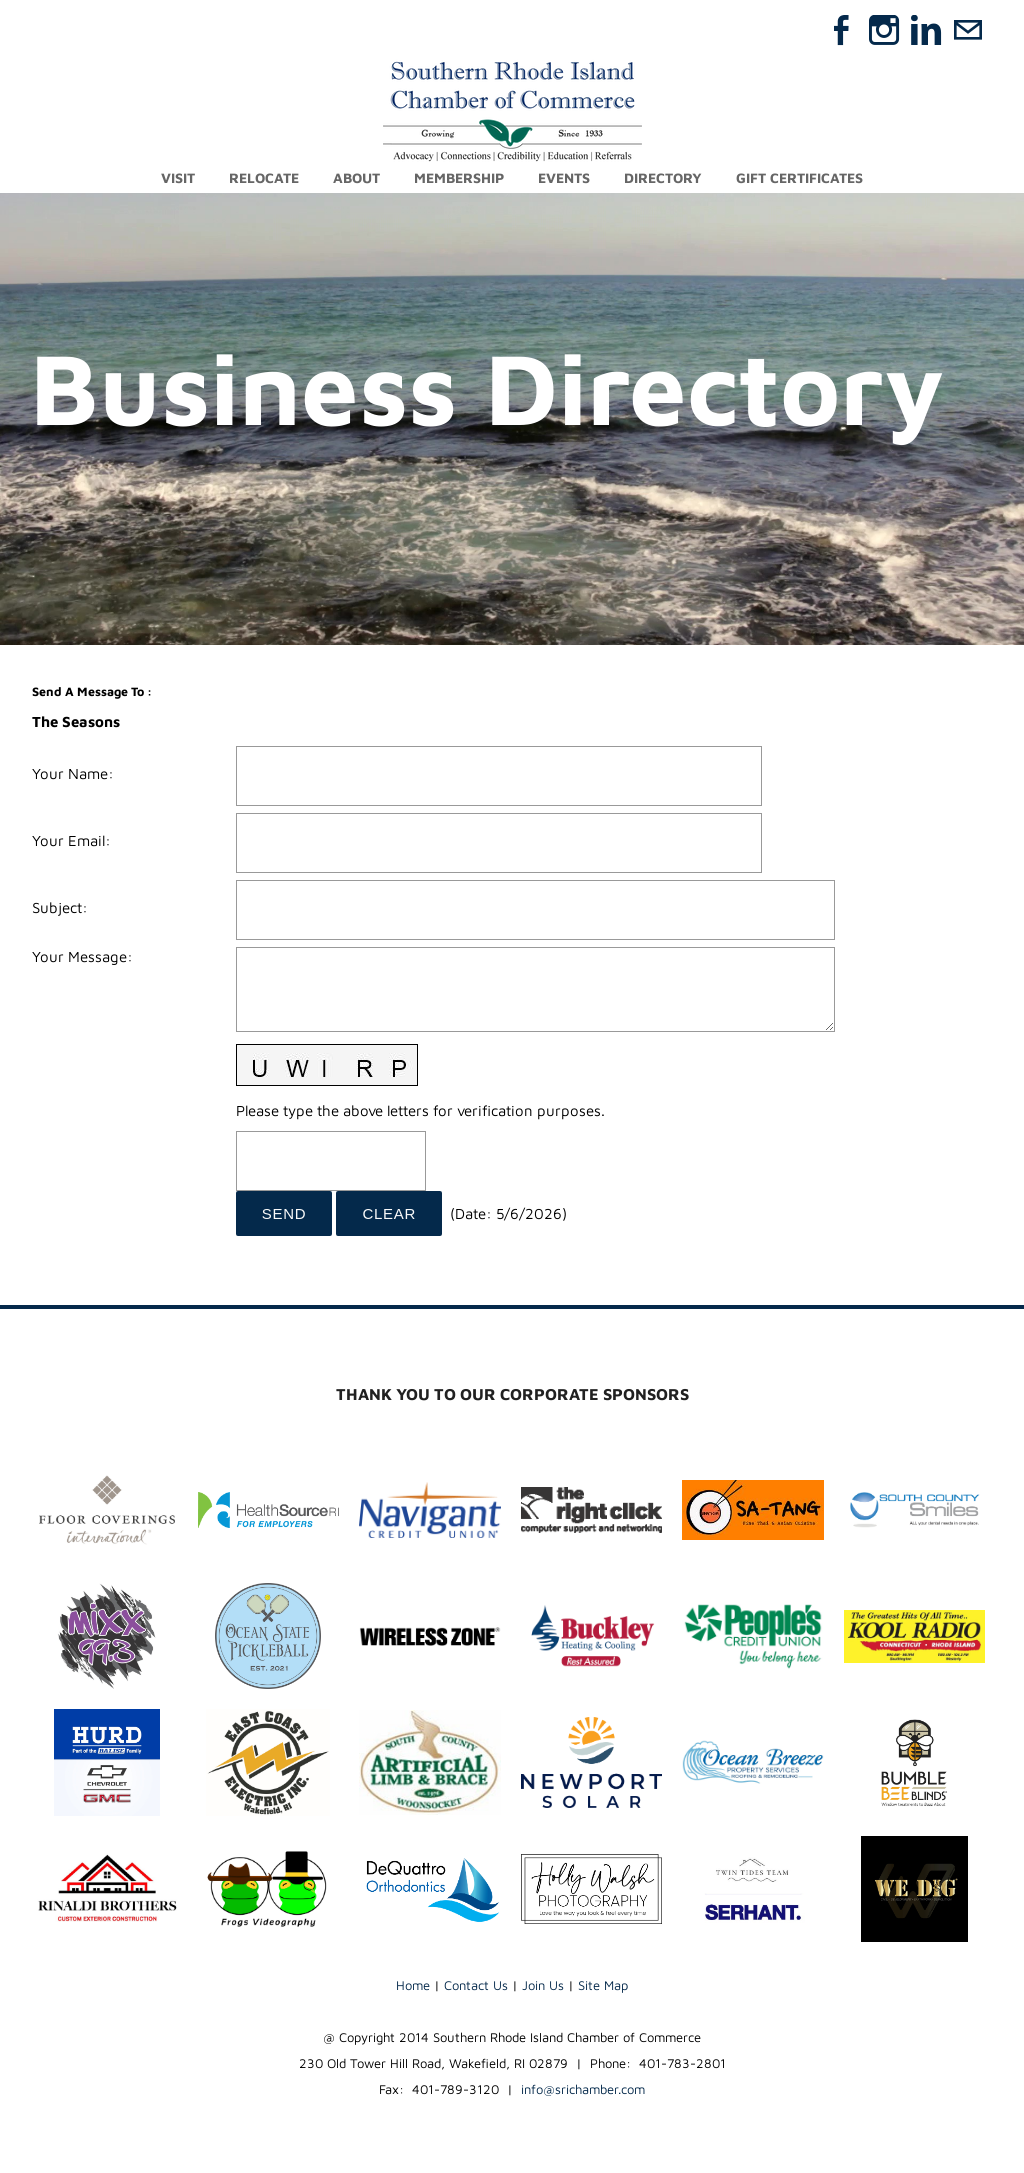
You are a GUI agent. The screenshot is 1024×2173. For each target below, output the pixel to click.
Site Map (603, 1985)
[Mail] (968, 30)
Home (413, 1985)
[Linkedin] (926, 30)
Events (564, 177)
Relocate (264, 177)
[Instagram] (884, 30)
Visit (178, 177)
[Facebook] (842, 30)
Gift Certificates (799, 177)
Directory (663, 177)
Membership (459, 177)
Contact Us (476, 1985)
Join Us (543, 1985)
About (356, 177)
